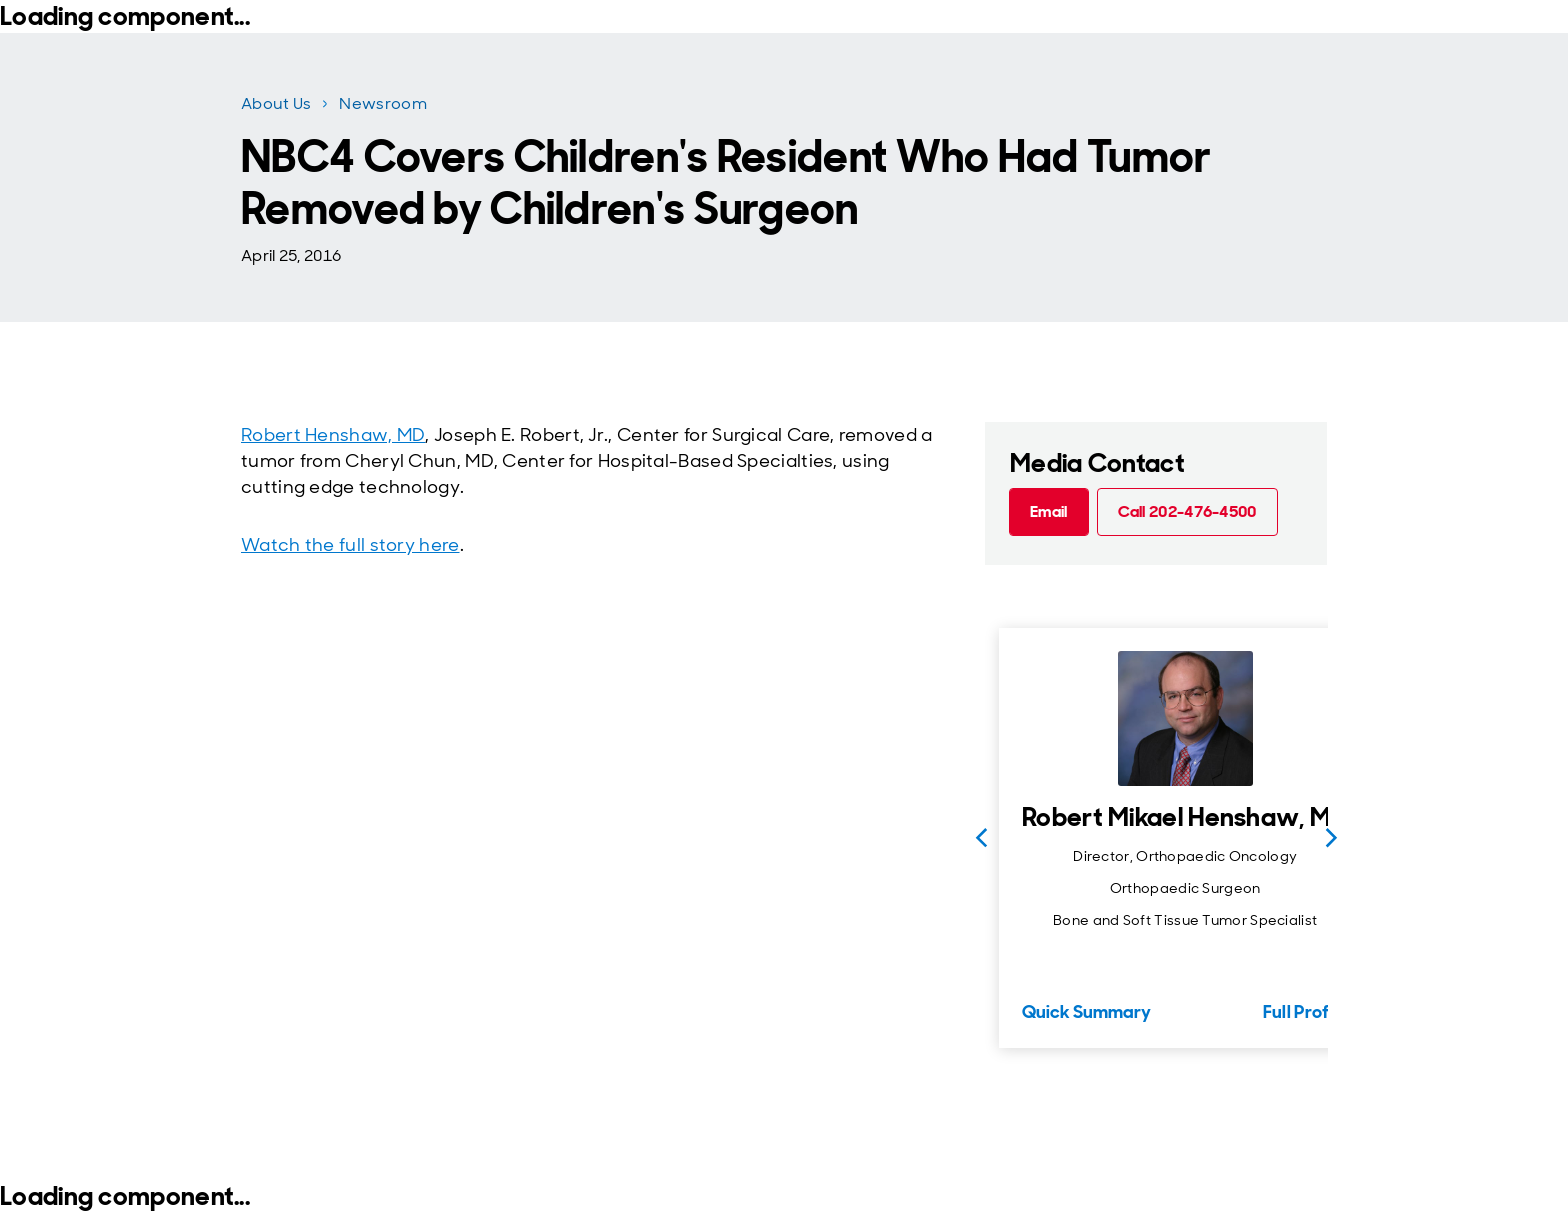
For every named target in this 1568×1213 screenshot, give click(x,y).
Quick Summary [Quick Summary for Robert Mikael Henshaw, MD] (1086, 1012)
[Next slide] (1331, 838)
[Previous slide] (981, 838)
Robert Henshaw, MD (333, 435)
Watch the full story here (350, 545)
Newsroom (382, 103)
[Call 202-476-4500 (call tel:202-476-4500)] (1187, 512)
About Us (276, 103)
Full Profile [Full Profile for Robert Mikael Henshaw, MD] (1306, 1012)
